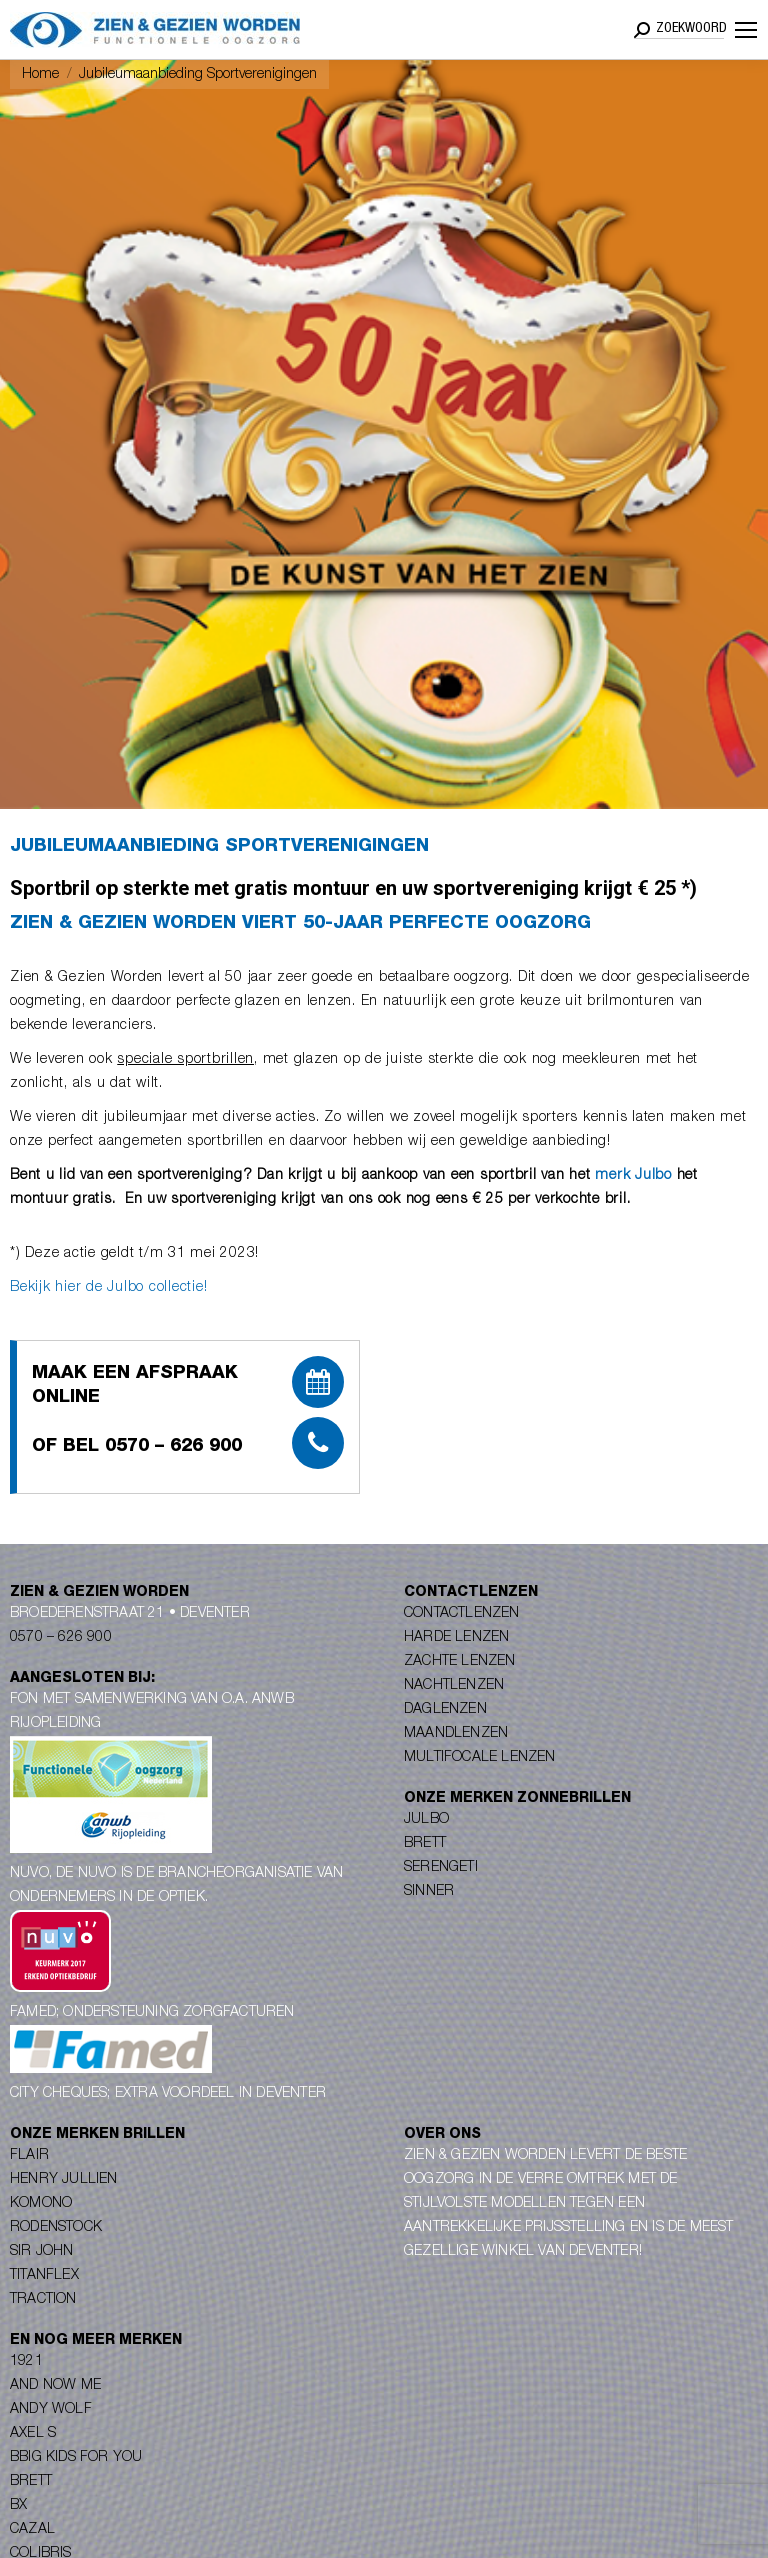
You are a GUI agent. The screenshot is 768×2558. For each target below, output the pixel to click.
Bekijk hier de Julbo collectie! (108, 1288)
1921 (26, 2362)
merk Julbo (633, 1176)
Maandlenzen (456, 1734)
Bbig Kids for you (76, 2458)
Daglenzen (445, 1710)
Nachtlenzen (454, 1686)
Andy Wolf (51, 2410)
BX (18, 2506)
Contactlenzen (462, 1614)
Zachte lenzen (460, 1662)
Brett (425, 1844)
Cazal (32, 2530)
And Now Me (55, 2386)
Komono (41, 2204)
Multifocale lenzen (480, 1758)
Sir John (42, 2252)
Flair (29, 2156)
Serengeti (441, 1868)
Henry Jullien (64, 2180)
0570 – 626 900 (61, 1638)
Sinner (429, 1892)
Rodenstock (56, 2228)
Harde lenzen (456, 1638)
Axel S (33, 2434)
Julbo (426, 1820)
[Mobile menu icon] (746, 30)
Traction (43, 2300)
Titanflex (44, 2276)
